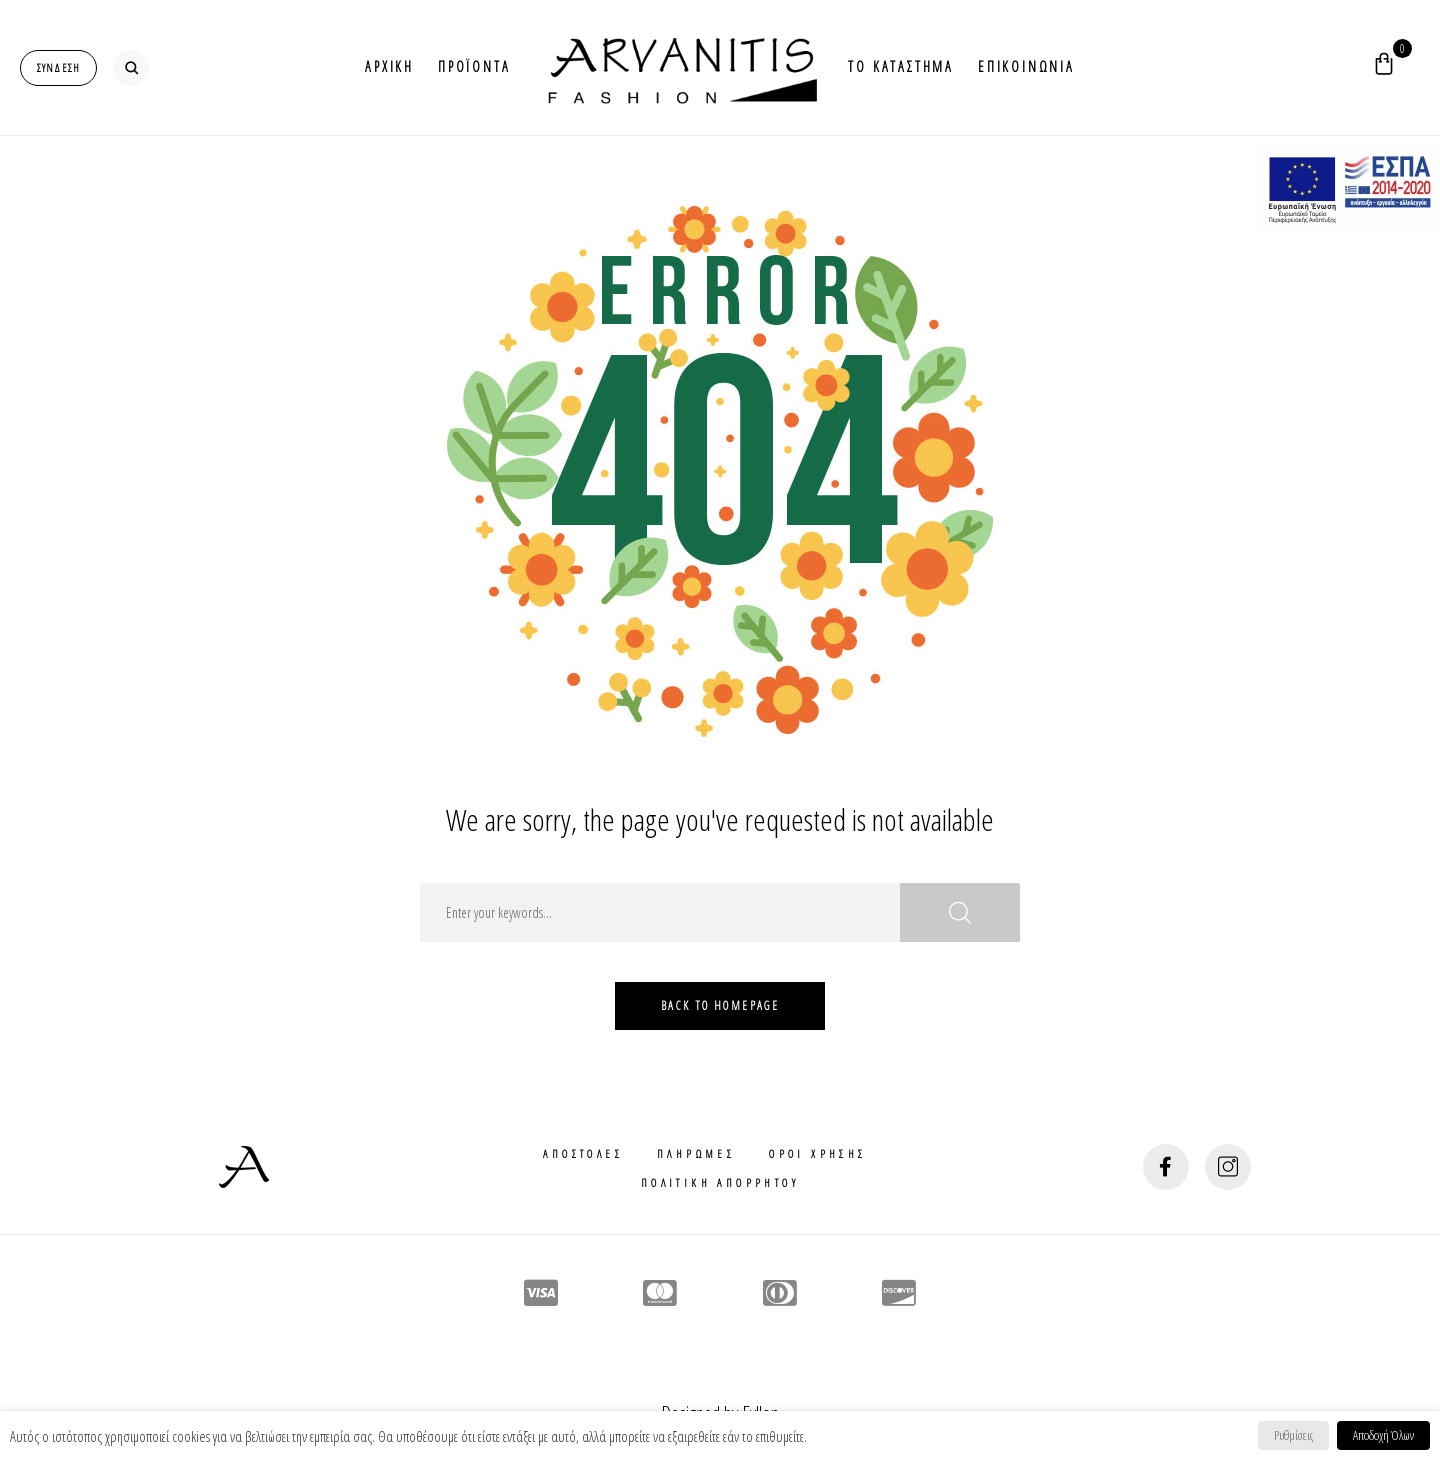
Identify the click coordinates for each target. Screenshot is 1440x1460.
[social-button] (1166, 1167)
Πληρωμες (696, 1153)
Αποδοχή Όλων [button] (1383, 1435)
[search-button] (131, 68)
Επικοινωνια (1026, 66)
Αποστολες (583, 1153)
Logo (679, 67)
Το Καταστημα (901, 66)
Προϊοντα (474, 66)
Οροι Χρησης (817, 1153)
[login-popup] (58, 68)
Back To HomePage (720, 1005)
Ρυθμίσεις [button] (1293, 1435)
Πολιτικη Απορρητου (720, 1182)
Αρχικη (389, 66)
